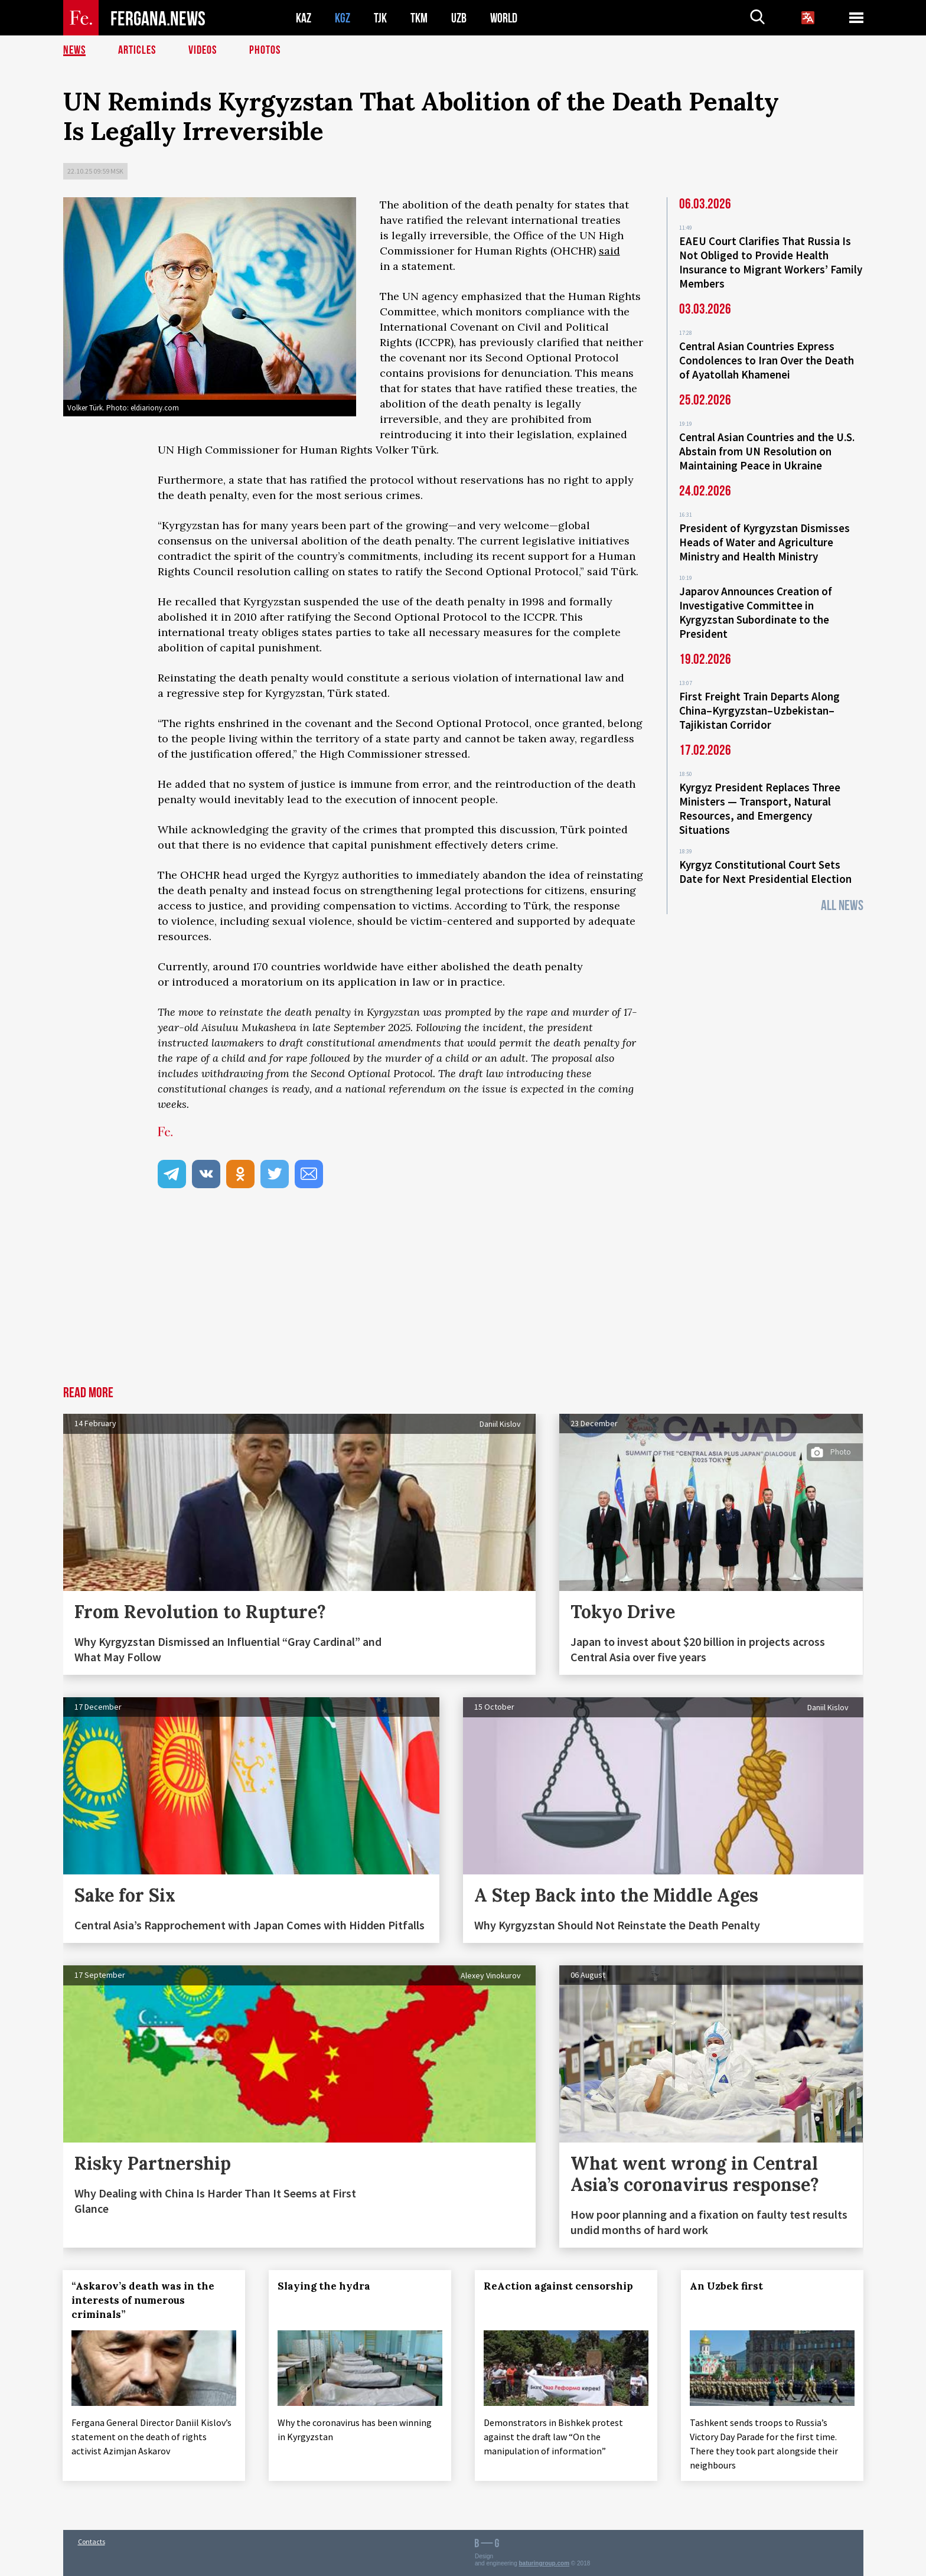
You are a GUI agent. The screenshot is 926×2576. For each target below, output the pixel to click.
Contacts (91, 2541)
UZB (459, 18)
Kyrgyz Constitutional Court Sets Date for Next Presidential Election (765, 871)
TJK (380, 18)
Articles (137, 50)
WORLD (503, 18)
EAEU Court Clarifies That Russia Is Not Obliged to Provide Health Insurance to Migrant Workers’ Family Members (770, 262)
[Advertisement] (463, 1297)
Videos (202, 50)
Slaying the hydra (324, 2286)
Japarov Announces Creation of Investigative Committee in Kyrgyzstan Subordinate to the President (755, 612)
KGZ (342, 18)
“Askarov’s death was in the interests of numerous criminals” (143, 2300)
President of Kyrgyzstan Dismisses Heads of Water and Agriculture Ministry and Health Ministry (764, 542)
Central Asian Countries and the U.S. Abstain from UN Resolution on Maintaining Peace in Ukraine (767, 451)
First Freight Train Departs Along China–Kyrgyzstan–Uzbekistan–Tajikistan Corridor (759, 710)
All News (842, 905)
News (74, 50)
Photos (265, 50)
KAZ (303, 18)
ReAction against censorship (558, 2286)
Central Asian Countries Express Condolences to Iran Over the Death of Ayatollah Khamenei (766, 360)
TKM (419, 18)
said (609, 250)
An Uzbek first (726, 2286)
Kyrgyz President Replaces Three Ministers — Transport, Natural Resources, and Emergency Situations (759, 808)
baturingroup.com (544, 2563)
